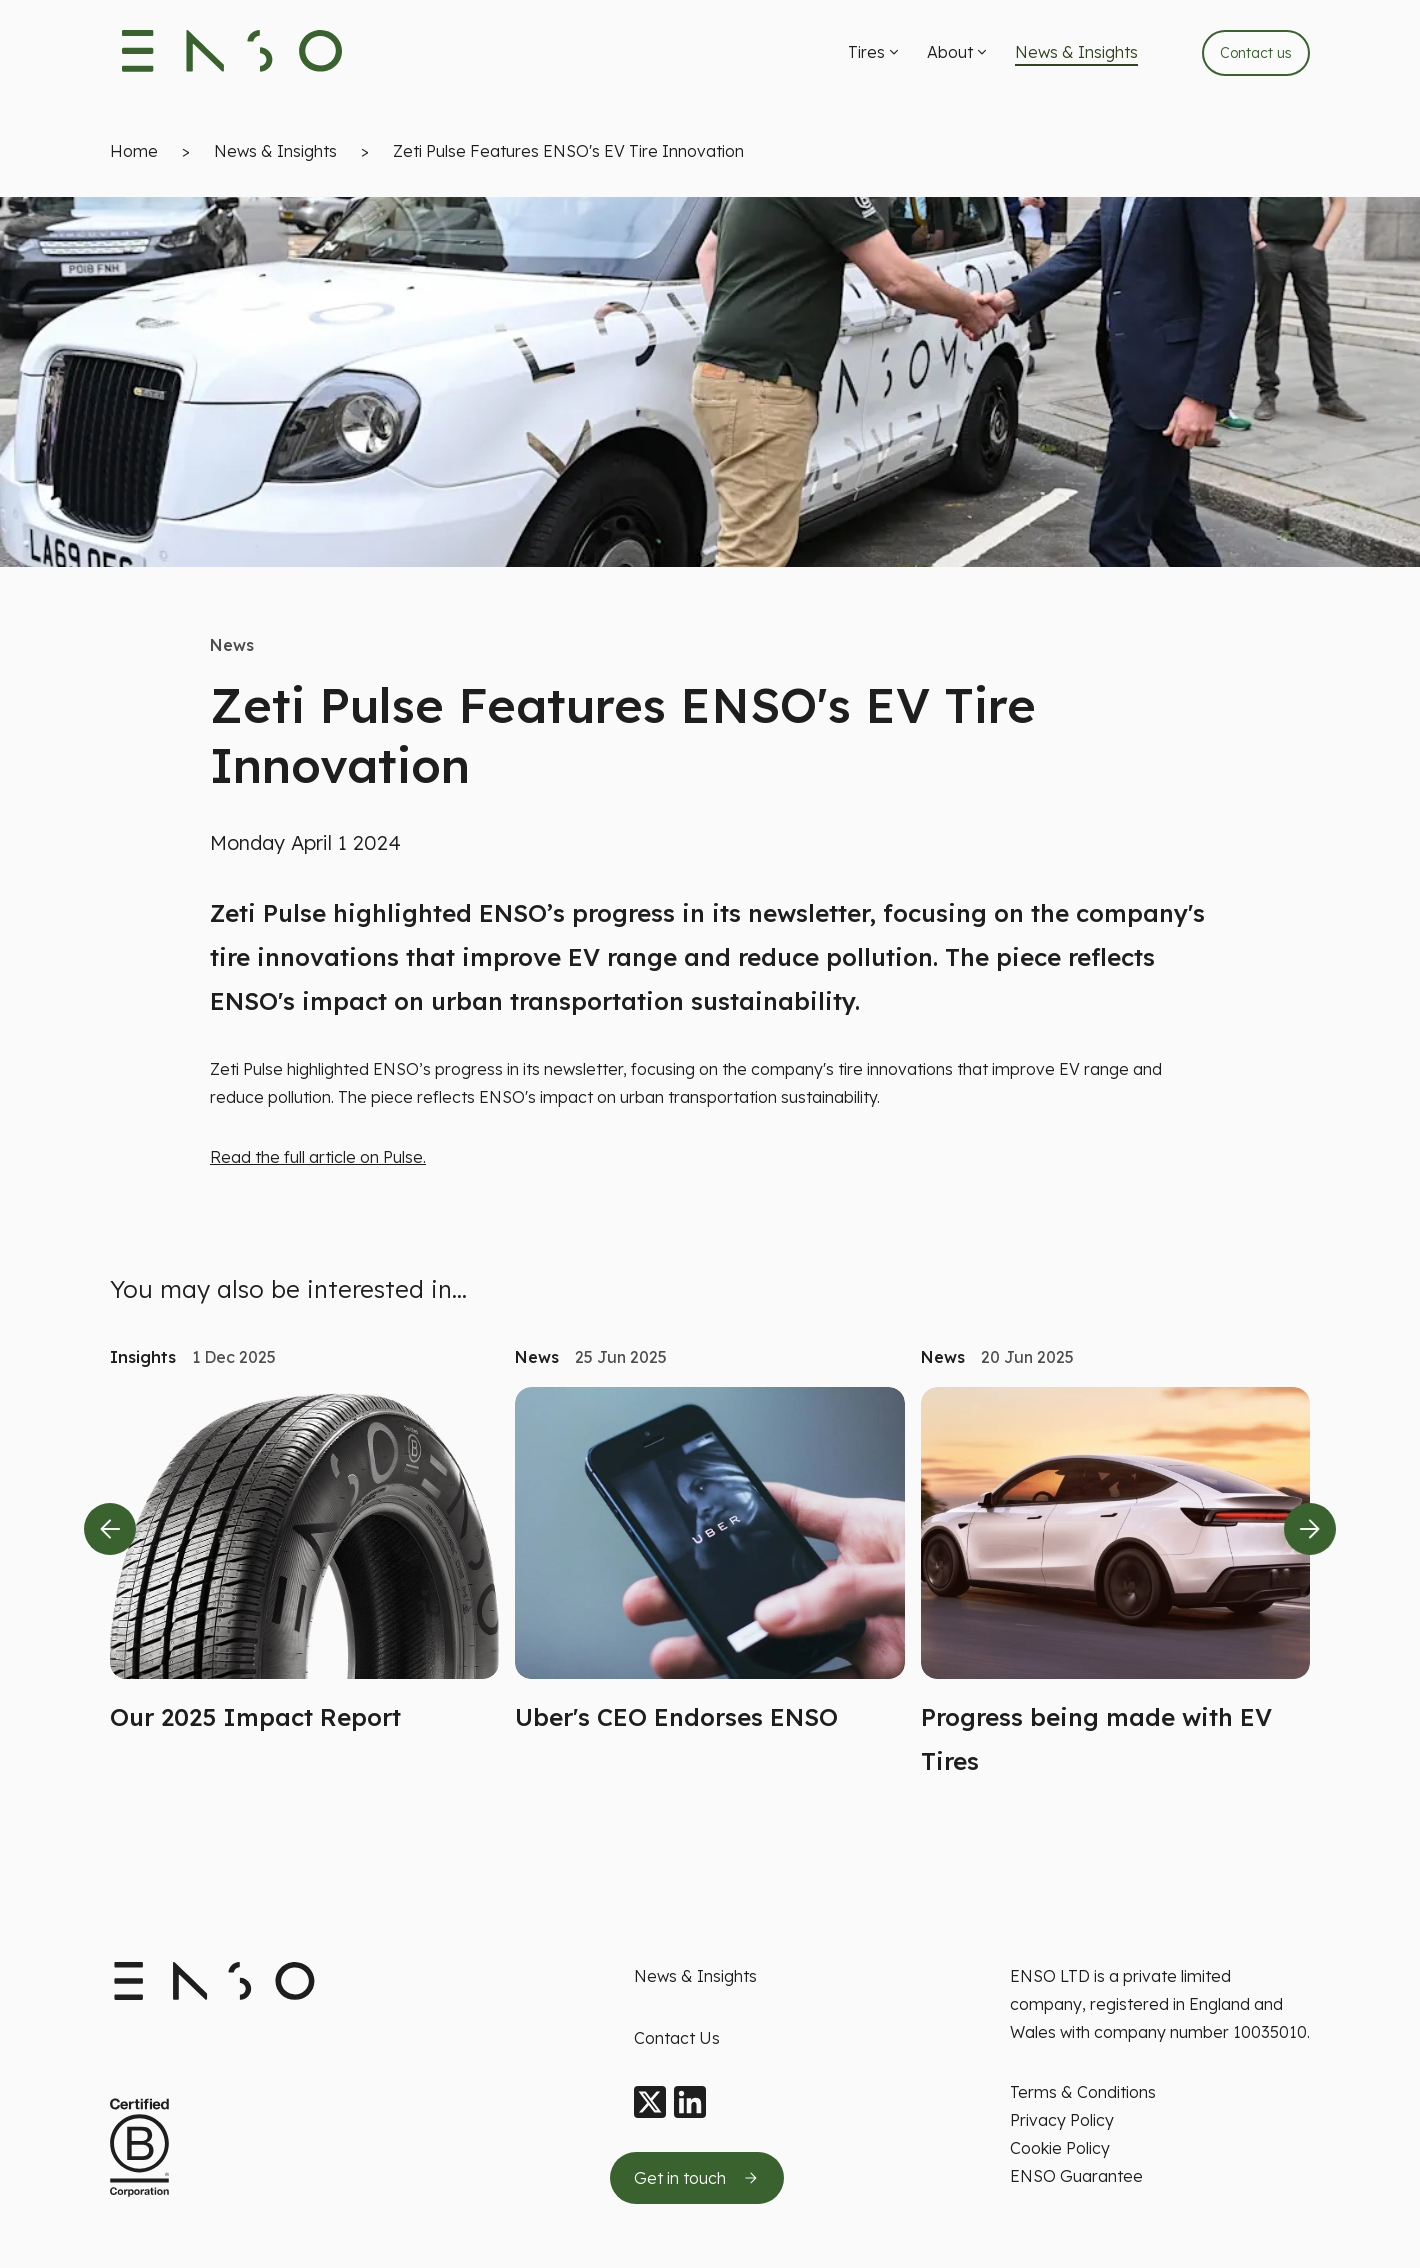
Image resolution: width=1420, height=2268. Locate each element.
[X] (650, 2103)
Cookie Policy (1060, 2148)
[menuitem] (875, 55)
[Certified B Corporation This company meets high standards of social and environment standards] (139, 2148)
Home (134, 156)
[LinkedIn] (690, 2103)
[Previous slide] (110, 1534)
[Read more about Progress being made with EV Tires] (1115, 1591)
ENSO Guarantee (1076, 2176)
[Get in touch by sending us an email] (697, 2178)
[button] (875, 55)
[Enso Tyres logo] (233, 55)
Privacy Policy (1062, 2120)
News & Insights (275, 156)
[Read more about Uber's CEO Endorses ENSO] (709, 1569)
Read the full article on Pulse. (318, 1162)
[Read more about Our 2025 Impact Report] (304, 1569)
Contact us (1256, 55)
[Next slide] (1310, 1534)
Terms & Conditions (1083, 2092)
